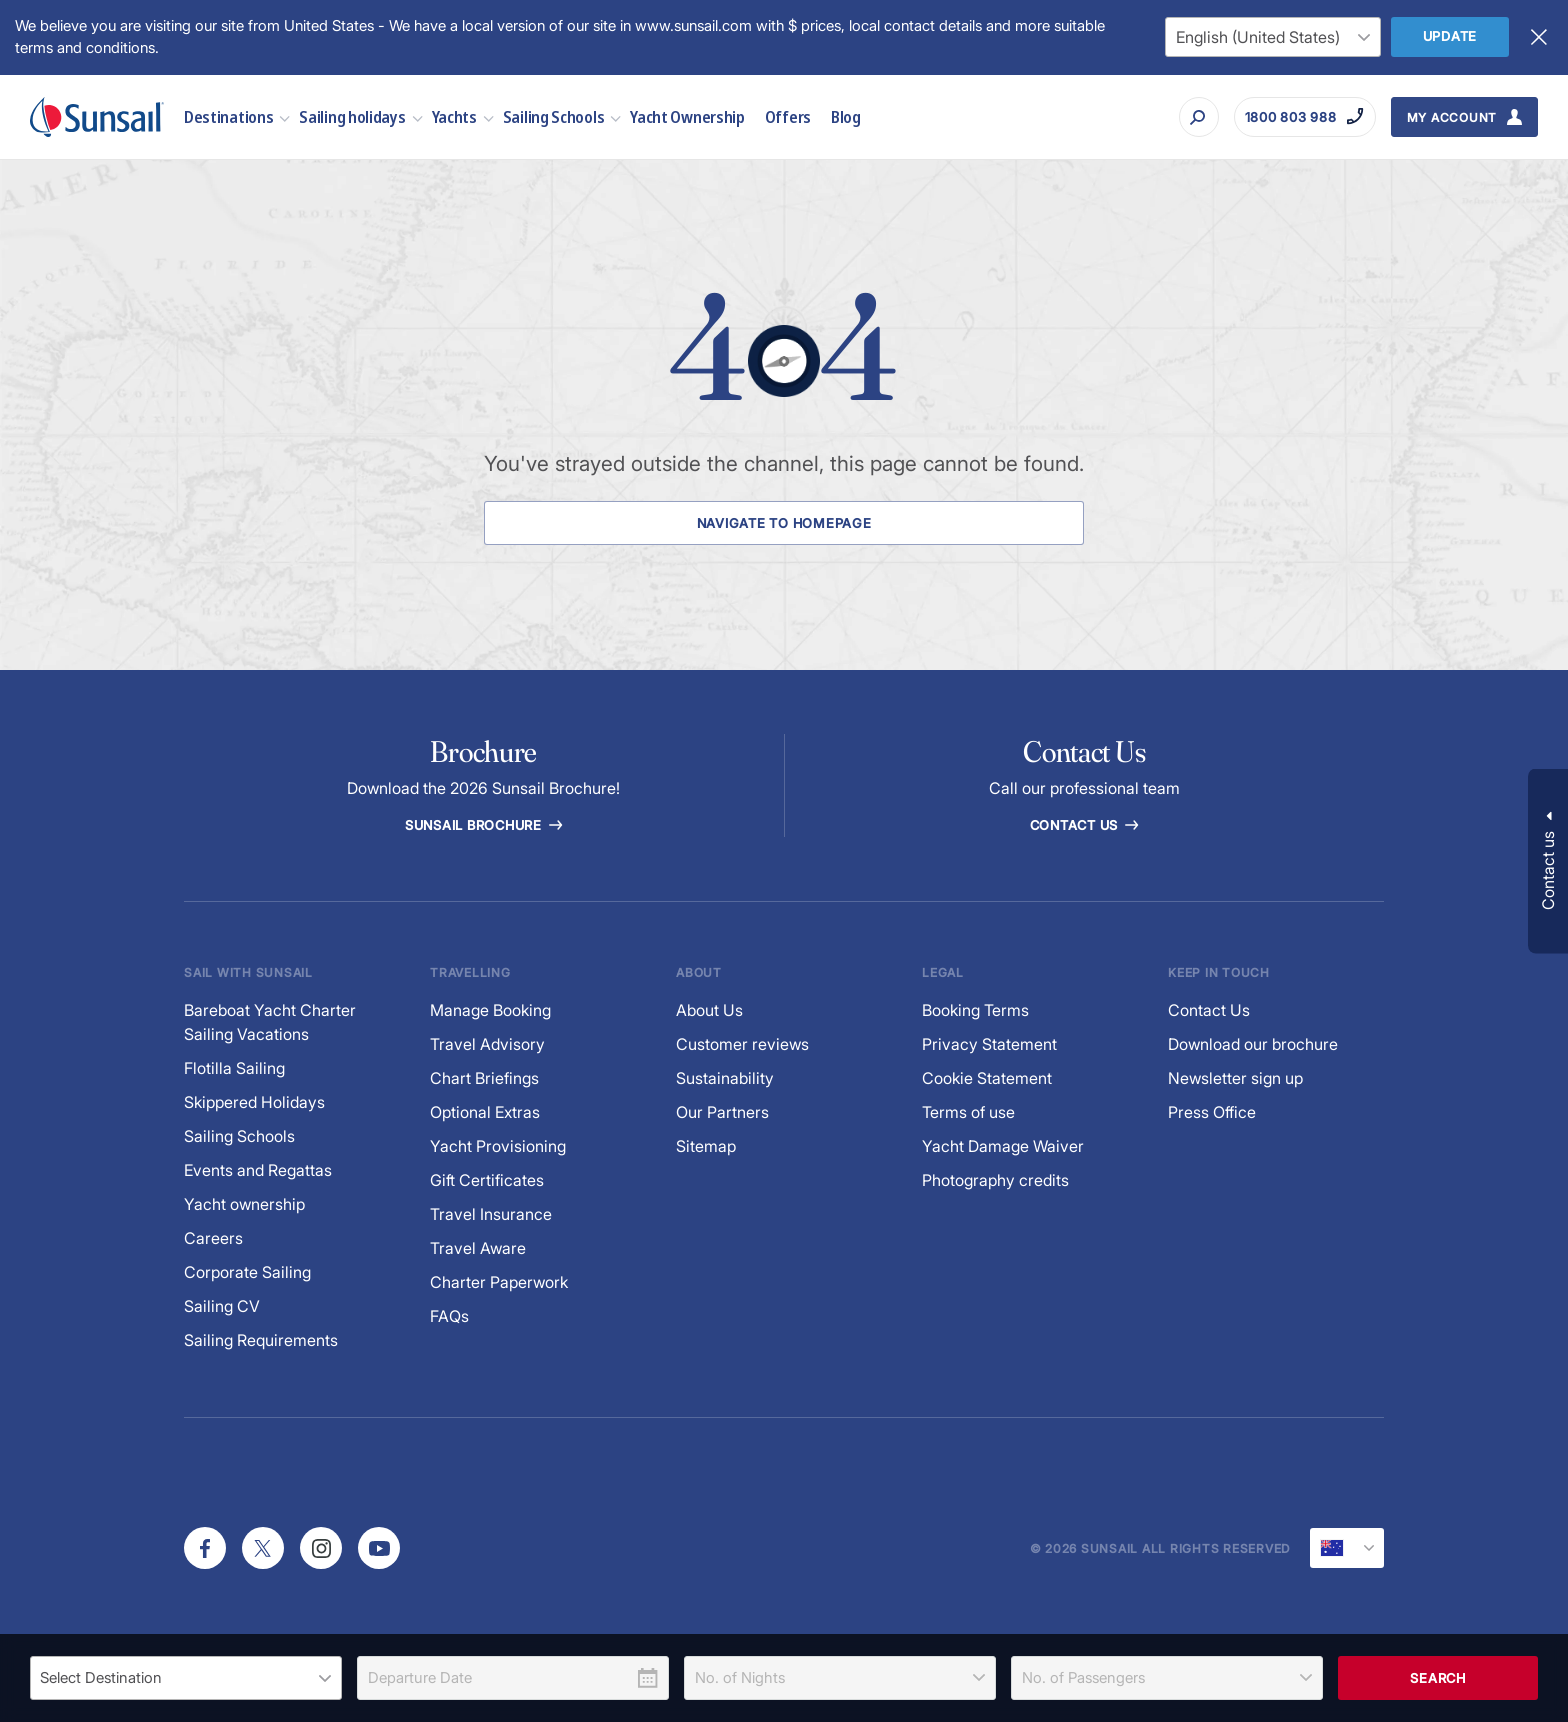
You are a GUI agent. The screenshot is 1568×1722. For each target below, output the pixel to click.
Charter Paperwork (499, 1282)
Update (1450, 36)
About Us (709, 1010)
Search (1438, 1678)
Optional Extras (485, 1112)
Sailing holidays (352, 116)
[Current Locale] (1347, 1548)
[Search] (1199, 117)
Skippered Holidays (254, 1102)
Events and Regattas (258, 1170)
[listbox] (186, 1678)
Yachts (454, 116)
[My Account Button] (1465, 117)
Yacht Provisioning (498, 1146)
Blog (846, 116)
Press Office (1212, 1112)
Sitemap (706, 1146)
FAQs (449, 1316)
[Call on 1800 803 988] (1305, 117)
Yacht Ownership (687, 116)
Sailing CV (222, 1306)
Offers (788, 116)
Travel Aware (478, 1248)
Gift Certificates (487, 1180)
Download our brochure (1253, 1044)
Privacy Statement (989, 1044)
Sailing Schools (554, 116)
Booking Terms (975, 1010)
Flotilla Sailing (234, 1068)
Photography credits (995, 1180)
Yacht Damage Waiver (1003, 1146)
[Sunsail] (97, 117)
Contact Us (1084, 825)
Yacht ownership (244, 1204)
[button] (1548, 861)
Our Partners (722, 1112)
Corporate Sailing (247, 1272)
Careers (213, 1238)
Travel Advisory (487, 1044)
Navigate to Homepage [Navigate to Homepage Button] (784, 523)
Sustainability (725, 1078)
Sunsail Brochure (483, 825)
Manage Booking (490, 1010)
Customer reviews (742, 1044)
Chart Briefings (484, 1078)
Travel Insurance (491, 1214)
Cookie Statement (987, 1078)
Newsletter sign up (1235, 1078)
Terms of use (968, 1112)
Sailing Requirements (261, 1340)
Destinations (228, 116)
